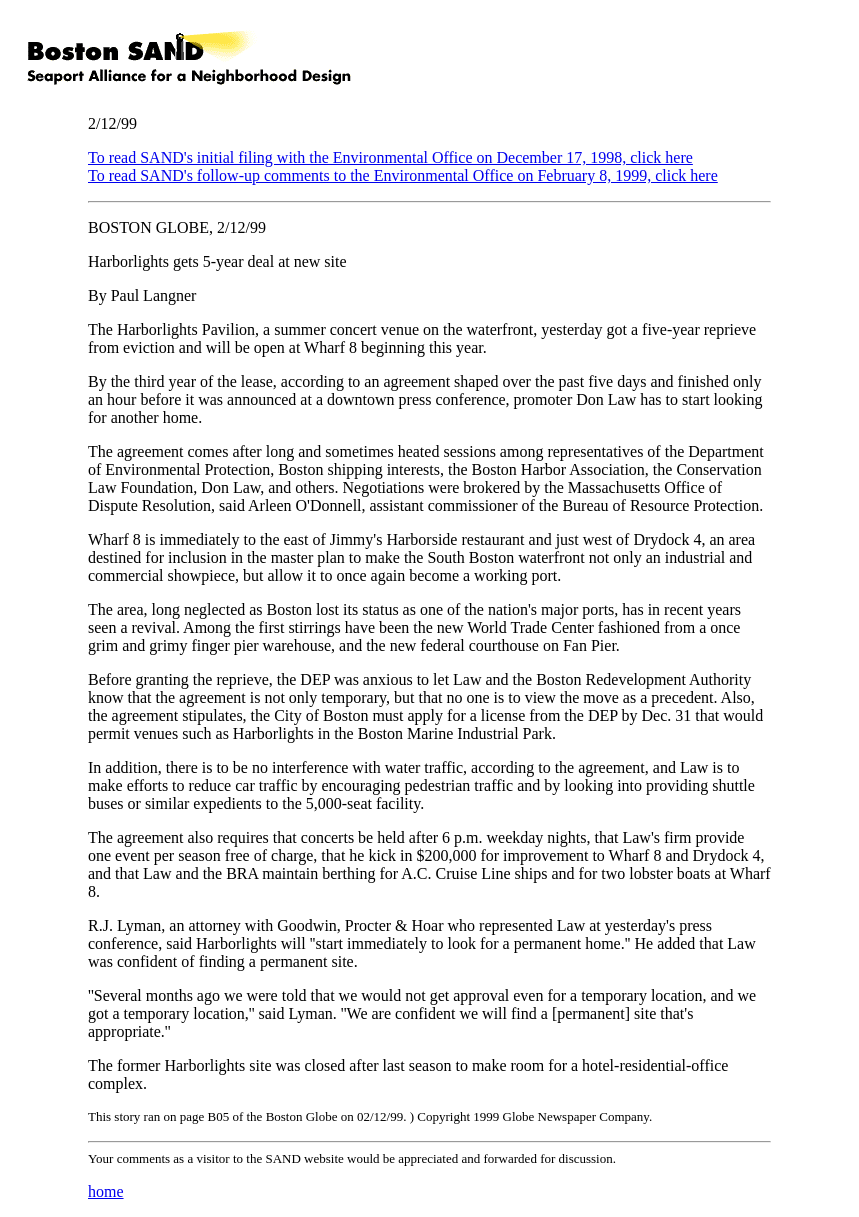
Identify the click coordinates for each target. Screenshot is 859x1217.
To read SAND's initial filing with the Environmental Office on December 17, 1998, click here (390, 157)
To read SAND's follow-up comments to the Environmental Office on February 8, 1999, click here (403, 175)
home (106, 1191)
